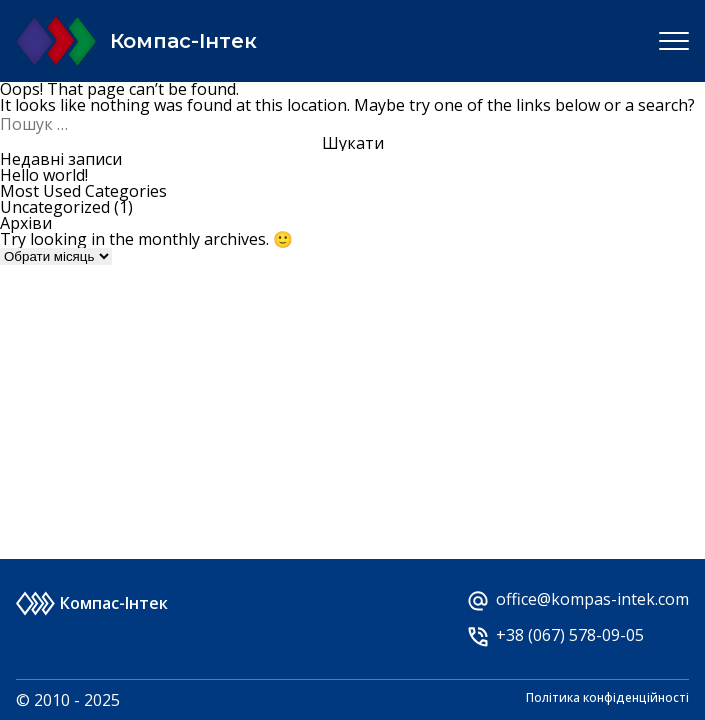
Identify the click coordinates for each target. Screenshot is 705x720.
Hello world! (44, 175)
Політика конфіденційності (607, 699)
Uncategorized (55, 207)
